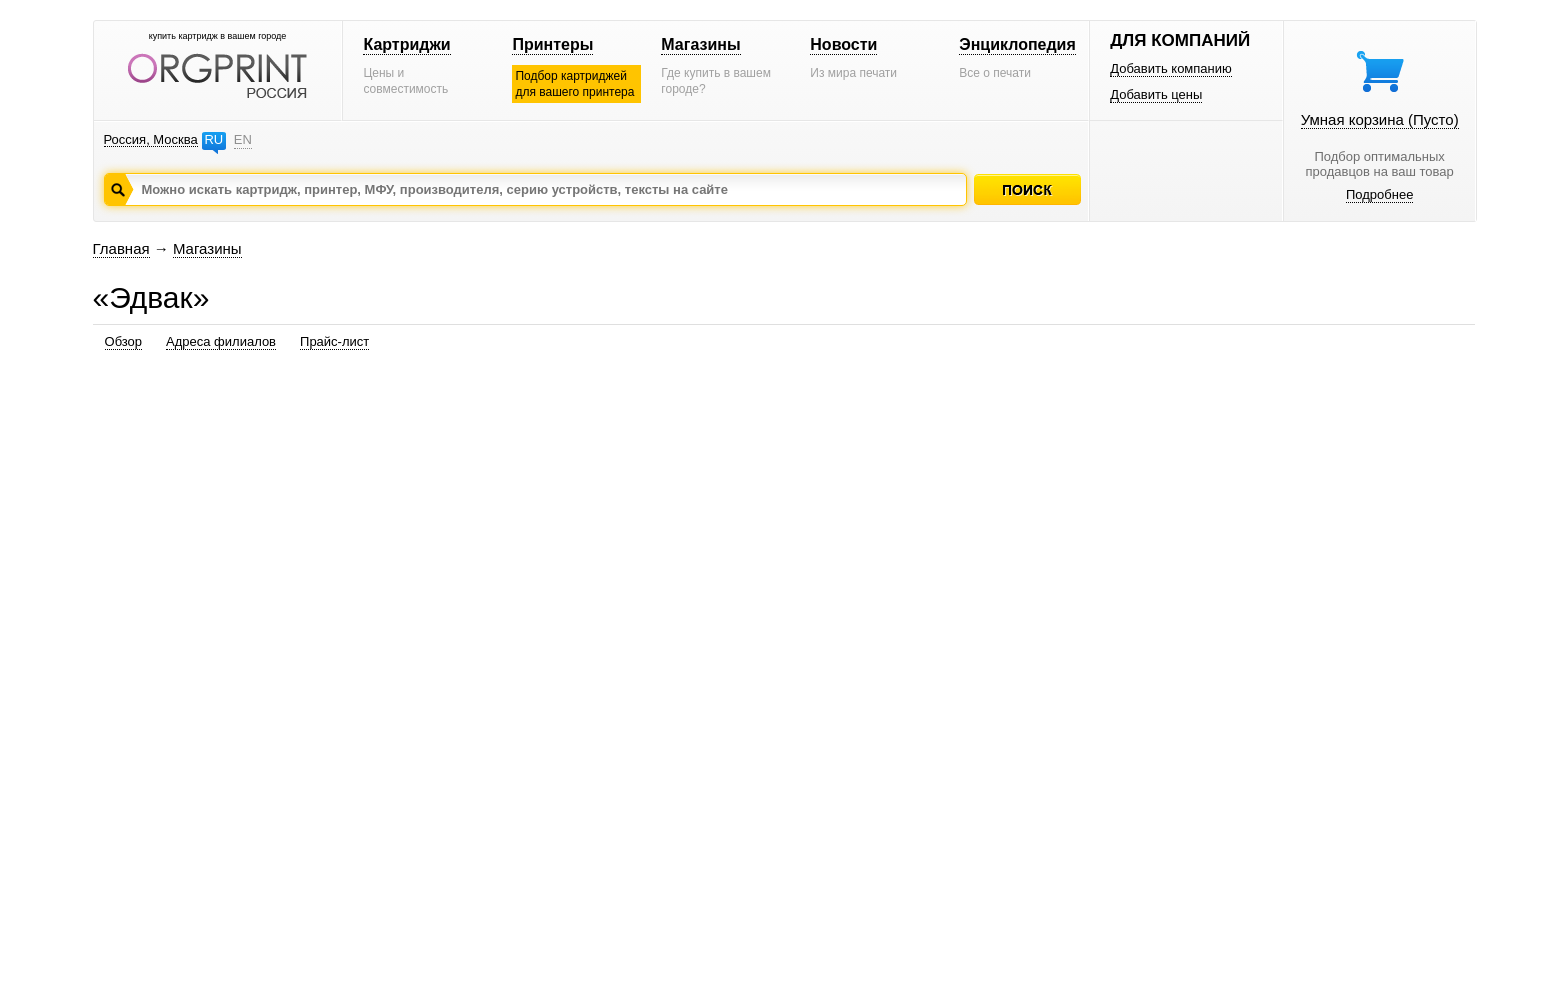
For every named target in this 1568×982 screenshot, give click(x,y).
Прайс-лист (334, 341)
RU (213, 139)
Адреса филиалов (221, 341)
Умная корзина (1380, 119)
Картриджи (406, 44)
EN (243, 139)
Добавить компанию (1171, 68)
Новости (843, 44)
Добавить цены (1156, 94)
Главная (121, 248)
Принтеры (552, 44)
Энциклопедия (1017, 44)
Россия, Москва (151, 139)
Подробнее (1379, 194)
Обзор (124, 341)
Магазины (700, 44)
